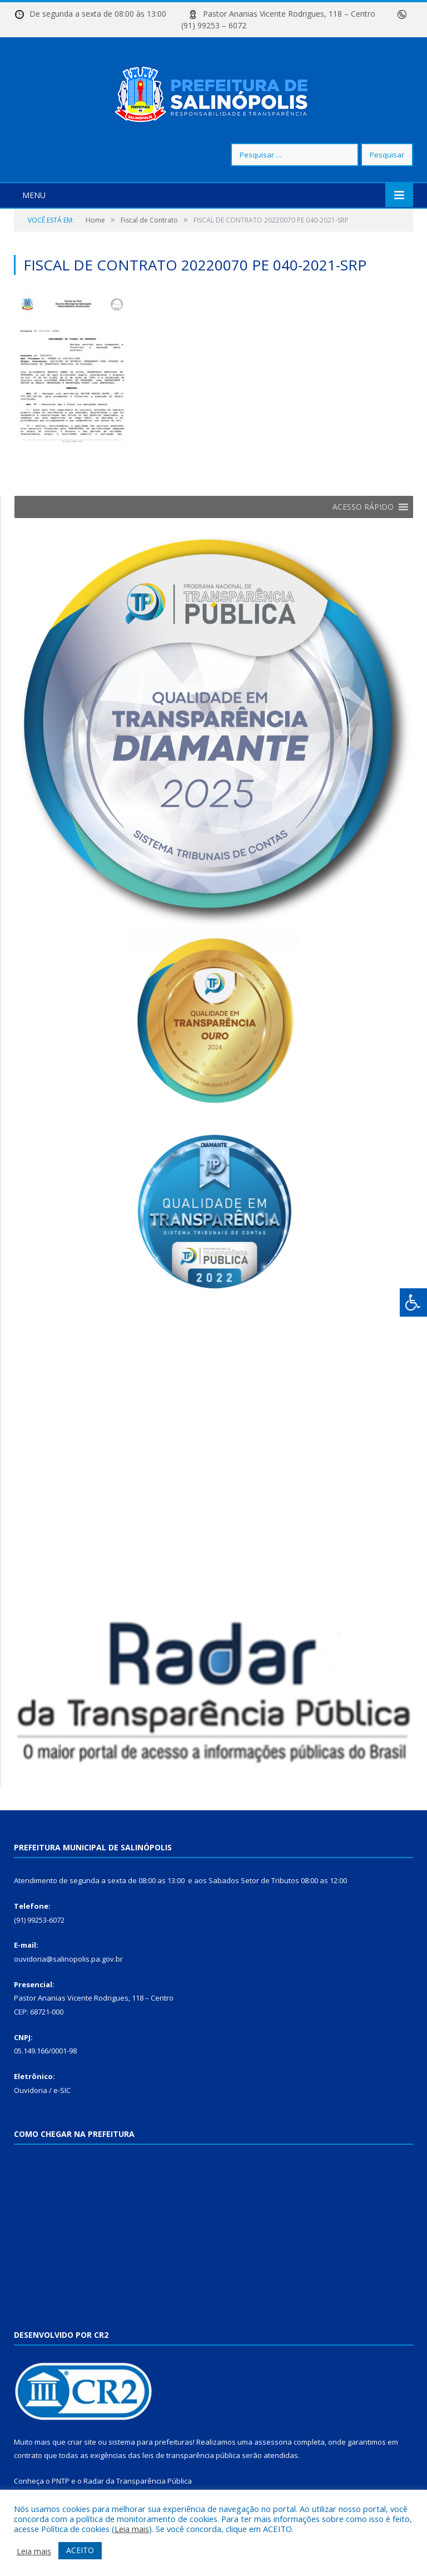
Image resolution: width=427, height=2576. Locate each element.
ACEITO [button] (80, 2550)
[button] (363, 507)
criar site (81, 2442)
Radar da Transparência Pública (137, 2481)
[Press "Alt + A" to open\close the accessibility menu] (413, 1302)
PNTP (60, 2481)
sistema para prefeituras (150, 2442)
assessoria (273, 2442)
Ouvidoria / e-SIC (42, 2090)
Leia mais (132, 2528)
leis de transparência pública (191, 2455)
